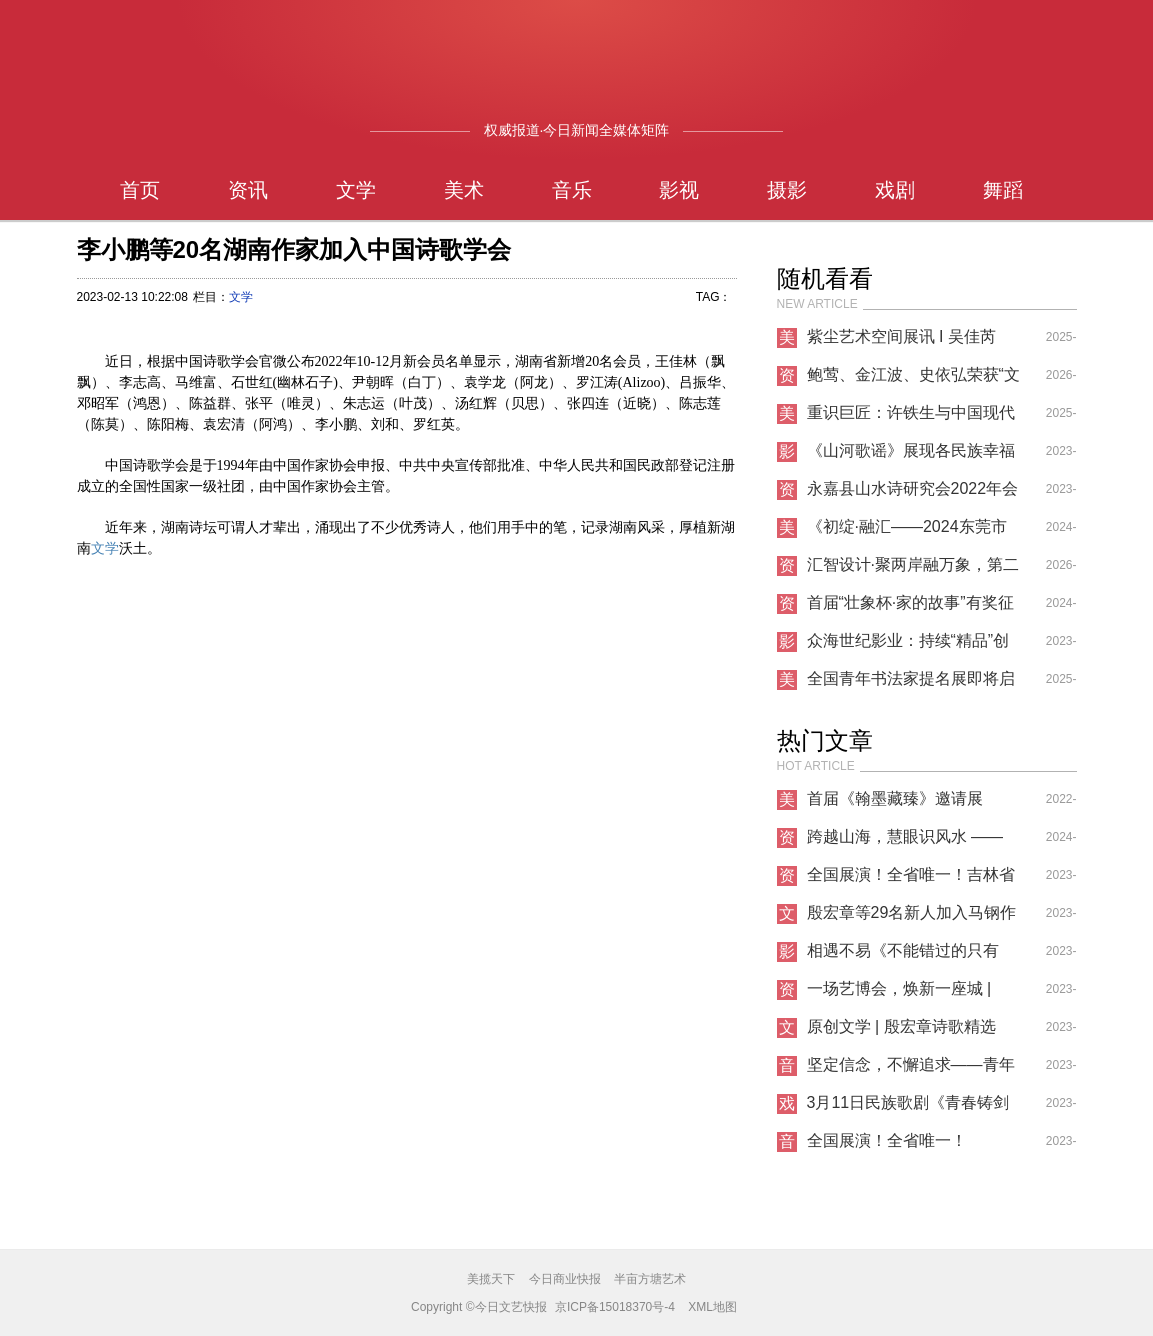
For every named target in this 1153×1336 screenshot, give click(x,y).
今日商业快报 (565, 1279)
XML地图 (712, 1307)
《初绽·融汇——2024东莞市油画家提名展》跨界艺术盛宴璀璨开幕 (911, 532)
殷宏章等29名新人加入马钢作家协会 (912, 918)
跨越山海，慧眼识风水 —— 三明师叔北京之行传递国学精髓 (911, 842)
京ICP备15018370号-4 (615, 1307)
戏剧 (895, 190)
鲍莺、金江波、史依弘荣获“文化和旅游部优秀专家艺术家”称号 (913, 380)
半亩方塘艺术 (650, 1279)
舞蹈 (1003, 190)
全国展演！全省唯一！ (887, 1140)
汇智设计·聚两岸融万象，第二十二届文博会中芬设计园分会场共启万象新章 (913, 570)
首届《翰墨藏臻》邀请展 (895, 798)
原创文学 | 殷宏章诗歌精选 (901, 1026)
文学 (356, 190)
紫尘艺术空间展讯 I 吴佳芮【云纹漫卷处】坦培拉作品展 (911, 342)
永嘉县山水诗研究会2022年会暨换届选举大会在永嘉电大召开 (913, 494)
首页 (140, 190)
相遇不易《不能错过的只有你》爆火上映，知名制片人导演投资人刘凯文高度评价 (911, 956)
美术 (464, 190)
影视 (679, 190)
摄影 (787, 190)
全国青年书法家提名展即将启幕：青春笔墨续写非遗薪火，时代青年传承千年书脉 (911, 684)
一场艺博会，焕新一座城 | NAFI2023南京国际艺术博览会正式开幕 (907, 994)
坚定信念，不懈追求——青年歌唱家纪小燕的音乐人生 (911, 1070)
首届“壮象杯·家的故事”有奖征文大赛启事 (910, 608)
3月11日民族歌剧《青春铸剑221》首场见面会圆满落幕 (908, 1108)
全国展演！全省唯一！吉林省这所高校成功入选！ (911, 880)
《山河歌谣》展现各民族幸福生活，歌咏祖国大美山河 (911, 456)
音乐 (572, 190)
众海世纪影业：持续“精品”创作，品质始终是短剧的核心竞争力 (911, 646)
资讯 (248, 190)
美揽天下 (491, 1279)
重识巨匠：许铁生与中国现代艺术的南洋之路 (911, 418)
